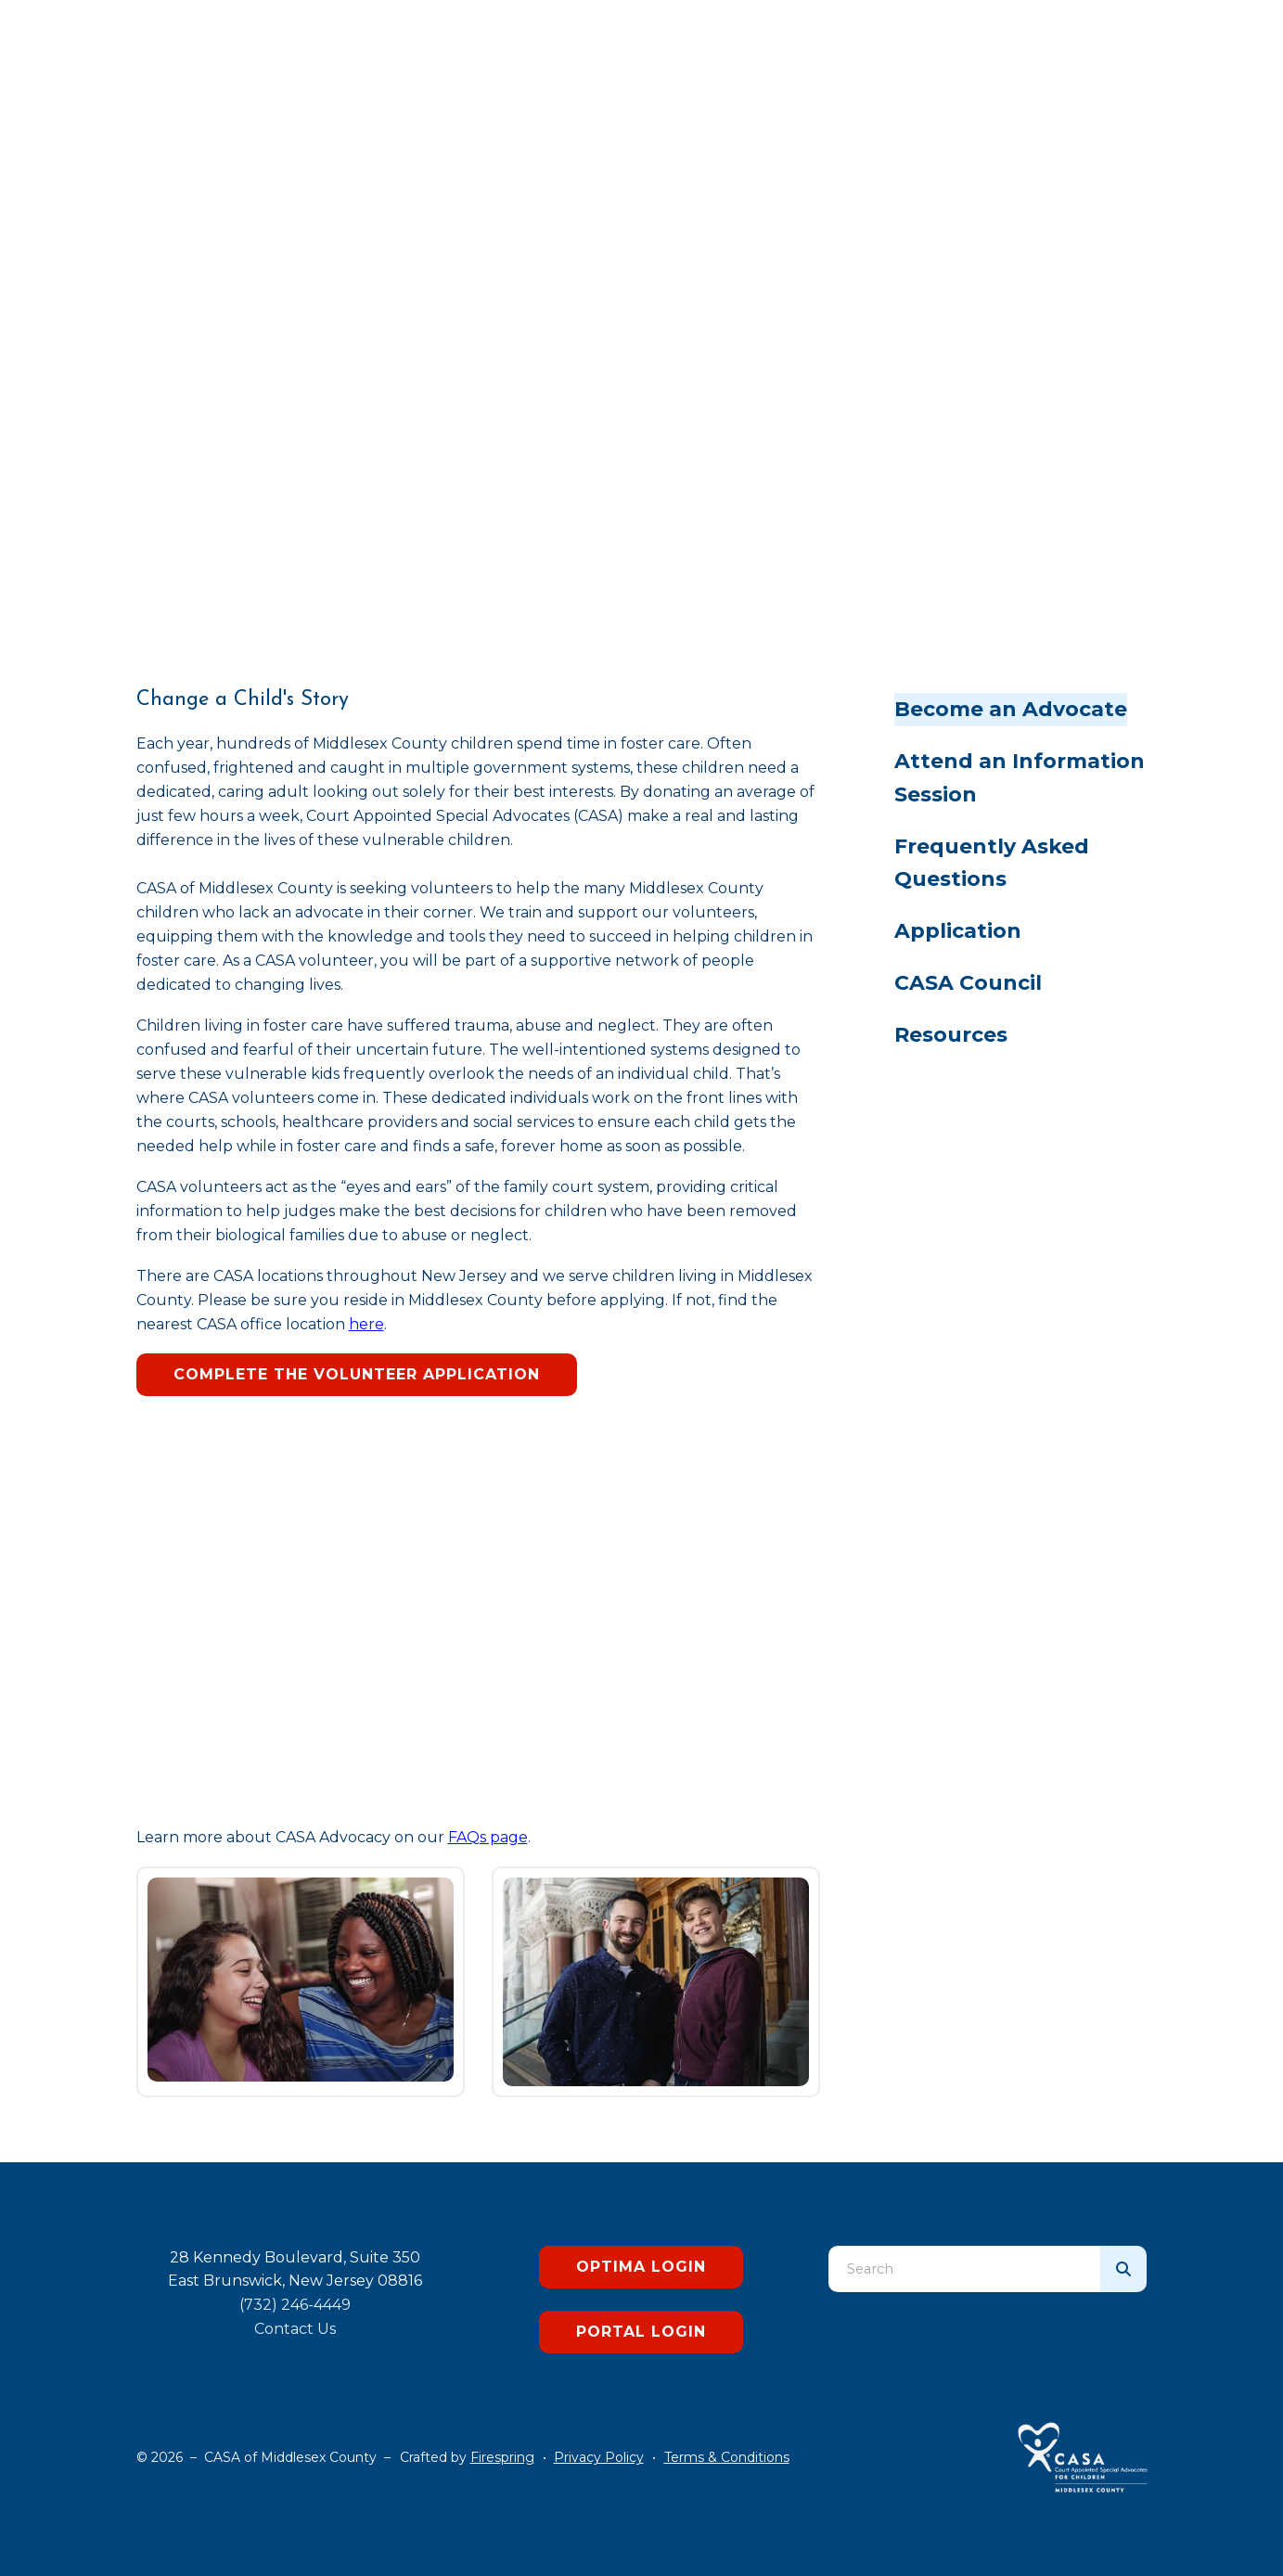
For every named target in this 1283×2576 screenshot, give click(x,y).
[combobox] (964, 2269)
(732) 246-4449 (295, 2304)
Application (957, 930)
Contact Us (295, 2329)
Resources (950, 1034)
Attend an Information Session (1019, 778)
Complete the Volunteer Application (356, 1374)
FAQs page (488, 1837)
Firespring (502, 2457)
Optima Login (641, 2266)
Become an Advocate (1010, 709)
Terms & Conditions (726, 2457)
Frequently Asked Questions (991, 863)
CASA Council (968, 982)
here (366, 1324)
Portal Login (641, 2331)
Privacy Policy (599, 2457)
